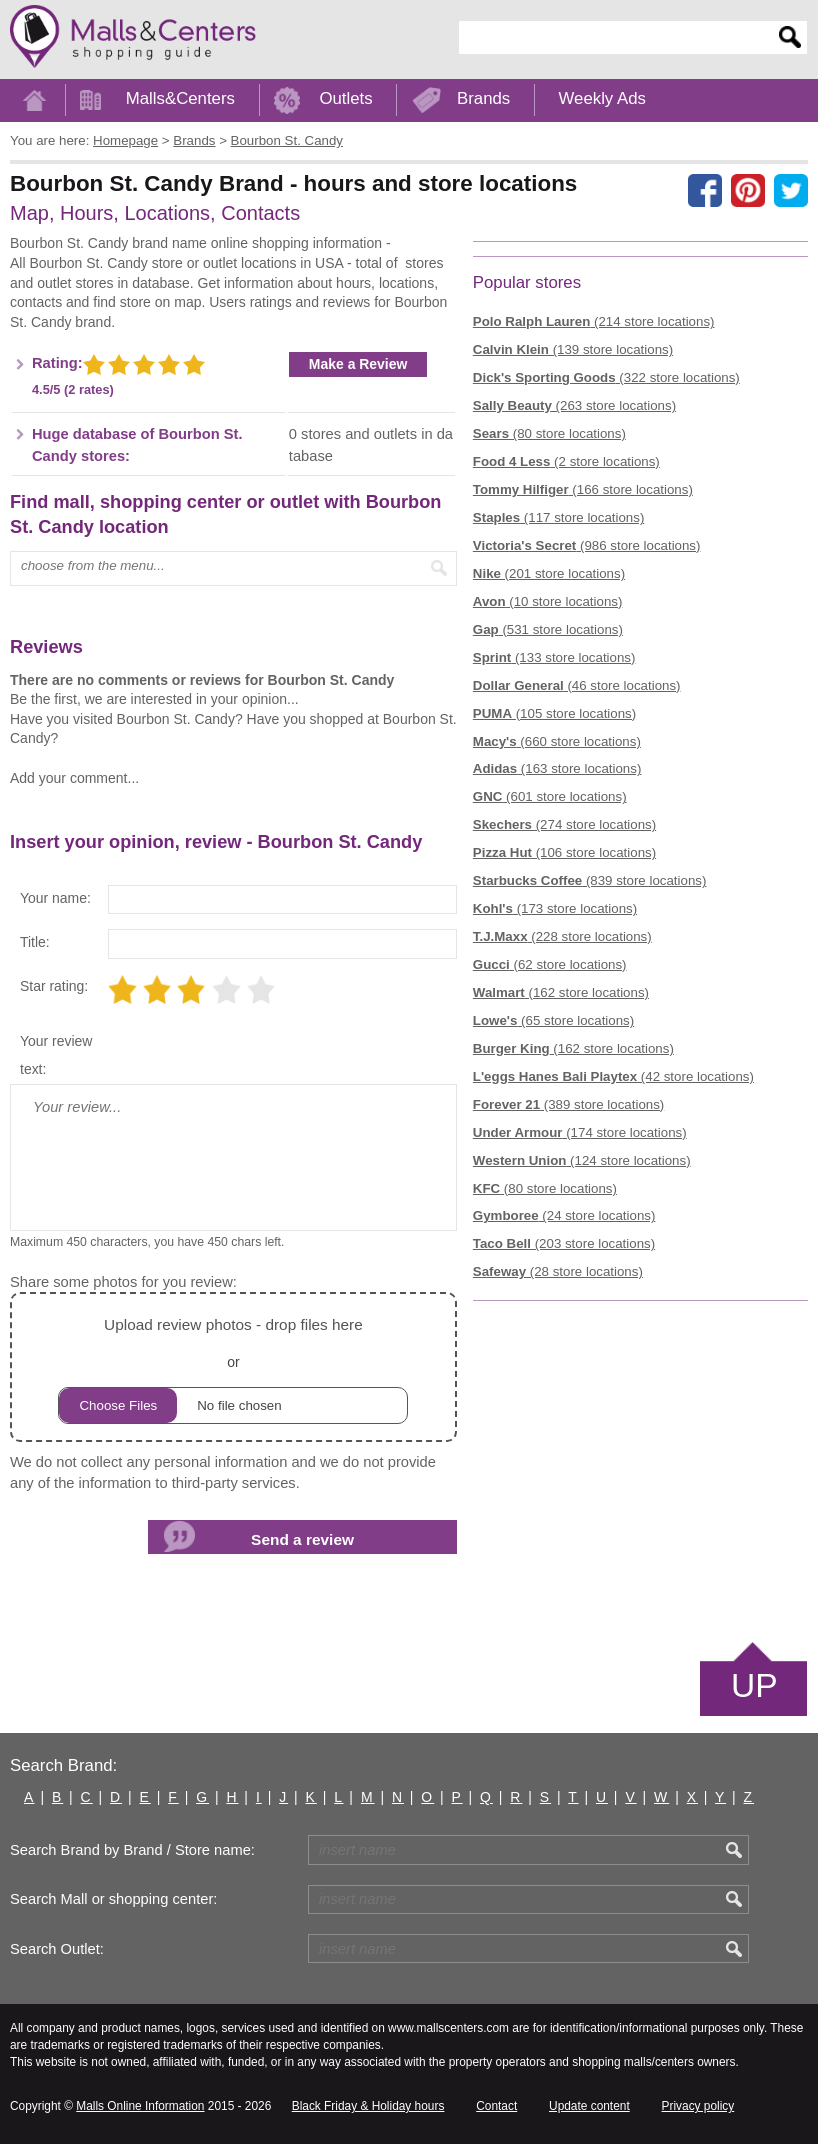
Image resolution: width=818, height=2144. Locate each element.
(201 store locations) (549, 573)
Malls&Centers (180, 98)
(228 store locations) (562, 936)
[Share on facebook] (705, 191)
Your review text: (56, 1055)
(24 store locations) (564, 1215)
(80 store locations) (549, 433)
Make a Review (358, 364)
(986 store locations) (587, 545)
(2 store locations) (566, 461)
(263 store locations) (574, 405)
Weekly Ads (602, 98)
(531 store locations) (548, 629)
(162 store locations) (561, 992)
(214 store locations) (594, 321)
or (233, 1367)
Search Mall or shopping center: (113, 1899)
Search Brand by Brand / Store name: (132, 1850)
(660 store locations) (557, 741)
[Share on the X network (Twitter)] (791, 191)
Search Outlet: (57, 1949)
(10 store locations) (548, 601)
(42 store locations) (613, 1076)
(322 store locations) (606, 377)
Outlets (345, 98)
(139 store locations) (573, 349)
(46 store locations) (577, 685)
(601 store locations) (550, 796)
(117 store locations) (558, 517)
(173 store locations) (555, 908)
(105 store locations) (554, 713)
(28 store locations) (558, 1271)
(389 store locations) (568, 1104)
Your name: (55, 898)
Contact (496, 2106)
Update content (589, 2106)
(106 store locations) (564, 852)
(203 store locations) (564, 1243)
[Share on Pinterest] (748, 191)
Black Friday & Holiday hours (368, 2106)
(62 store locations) (550, 964)
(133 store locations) (554, 657)
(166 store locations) (583, 489)
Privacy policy (698, 2106)
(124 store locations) (582, 1160)
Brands (483, 98)
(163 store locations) (557, 768)
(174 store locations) (580, 1132)
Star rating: (54, 986)
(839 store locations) (590, 880)
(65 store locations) (553, 1020)
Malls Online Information (140, 2106)
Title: (35, 942)
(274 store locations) (564, 824)
